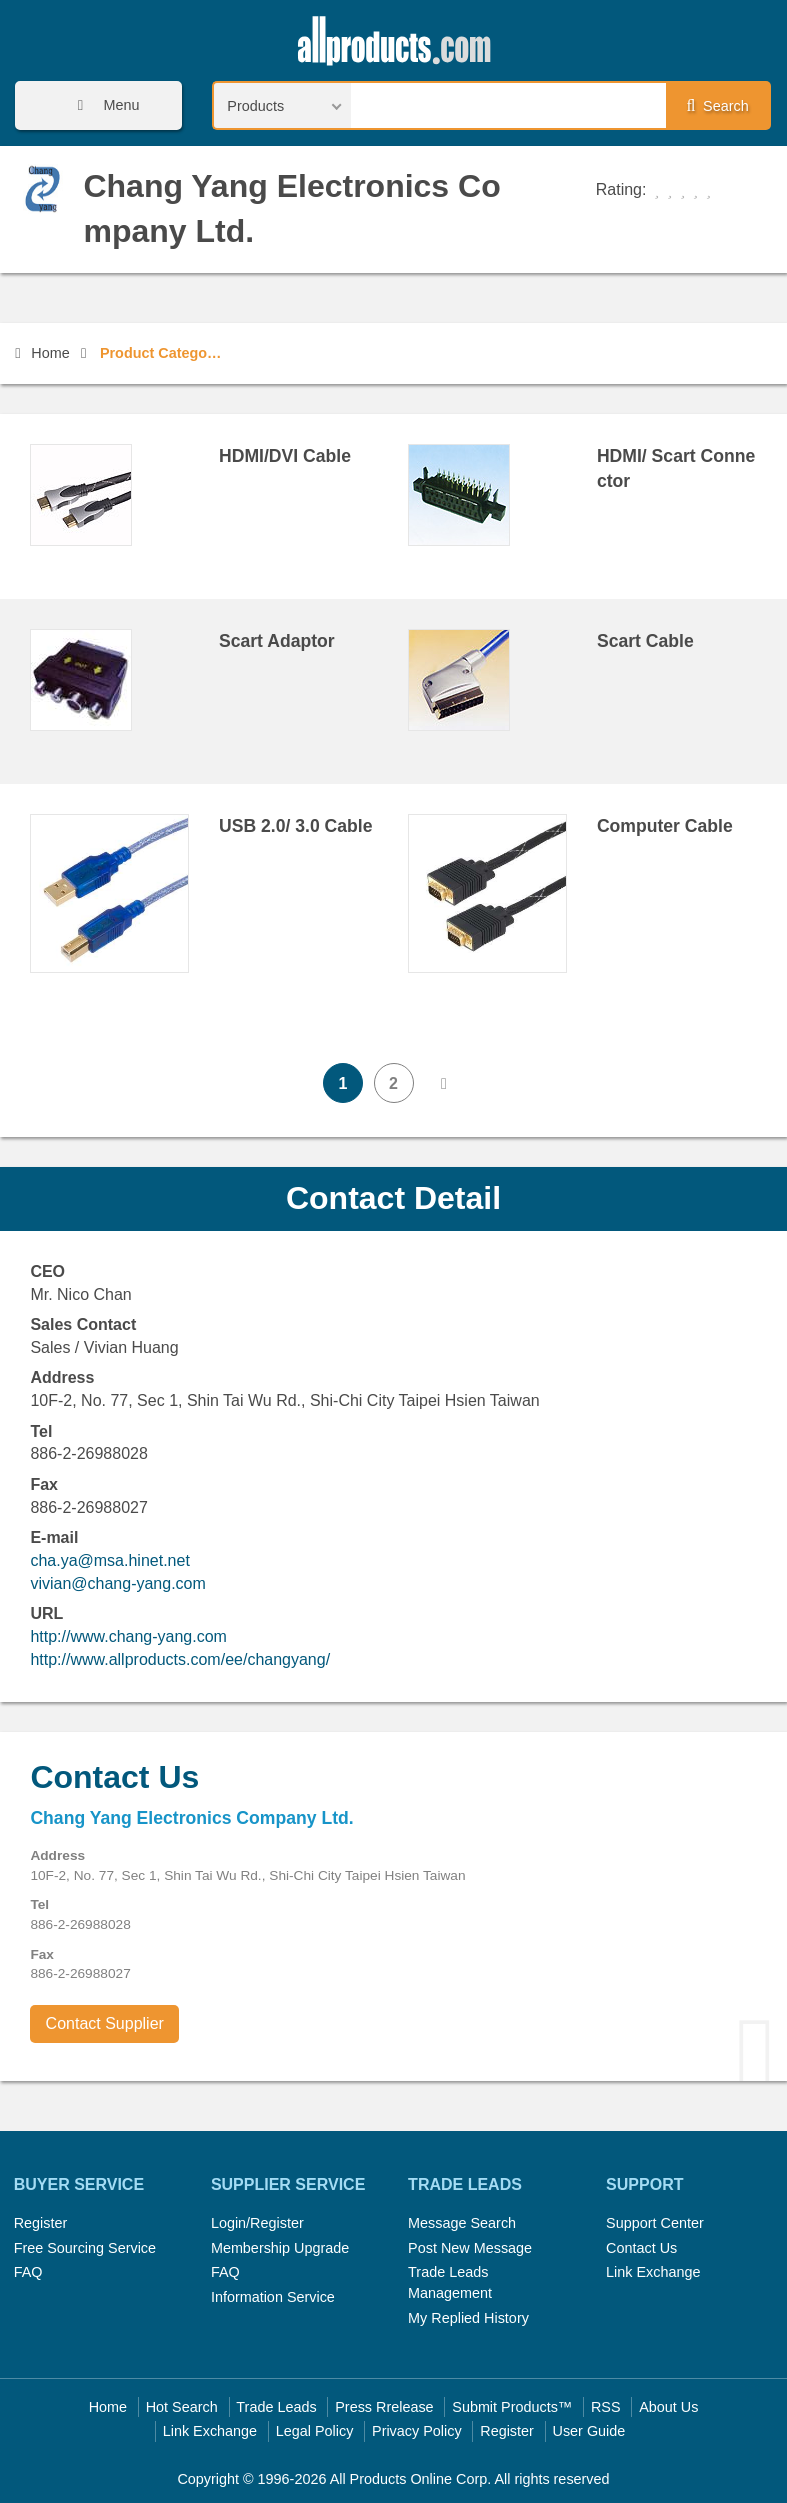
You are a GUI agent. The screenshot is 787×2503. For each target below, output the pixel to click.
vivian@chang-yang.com (117, 1583)
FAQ (28, 2272)
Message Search (462, 2223)
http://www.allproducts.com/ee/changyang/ (180, 1659)
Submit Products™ (512, 2407)
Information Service (273, 2297)
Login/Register (257, 2223)
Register (41, 2223)
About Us (668, 2407)
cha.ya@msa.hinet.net (109, 1560)
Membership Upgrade (280, 2248)
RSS (606, 2407)
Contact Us (641, 2248)
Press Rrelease (384, 2407)
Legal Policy (315, 2431)
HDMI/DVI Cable (285, 456)
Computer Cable (665, 826)
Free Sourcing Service (85, 2248)
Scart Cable (645, 641)
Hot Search (182, 2407)
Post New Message (470, 2248)
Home (42, 353)
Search (718, 106)
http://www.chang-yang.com (128, 1636)
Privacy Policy (417, 2431)
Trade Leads (276, 2407)
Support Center (655, 2223)
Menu (101, 105)
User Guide (589, 2431)
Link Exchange (653, 2272)
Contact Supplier (105, 2023)
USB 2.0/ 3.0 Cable (296, 826)
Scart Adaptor (277, 641)
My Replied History (468, 2318)
